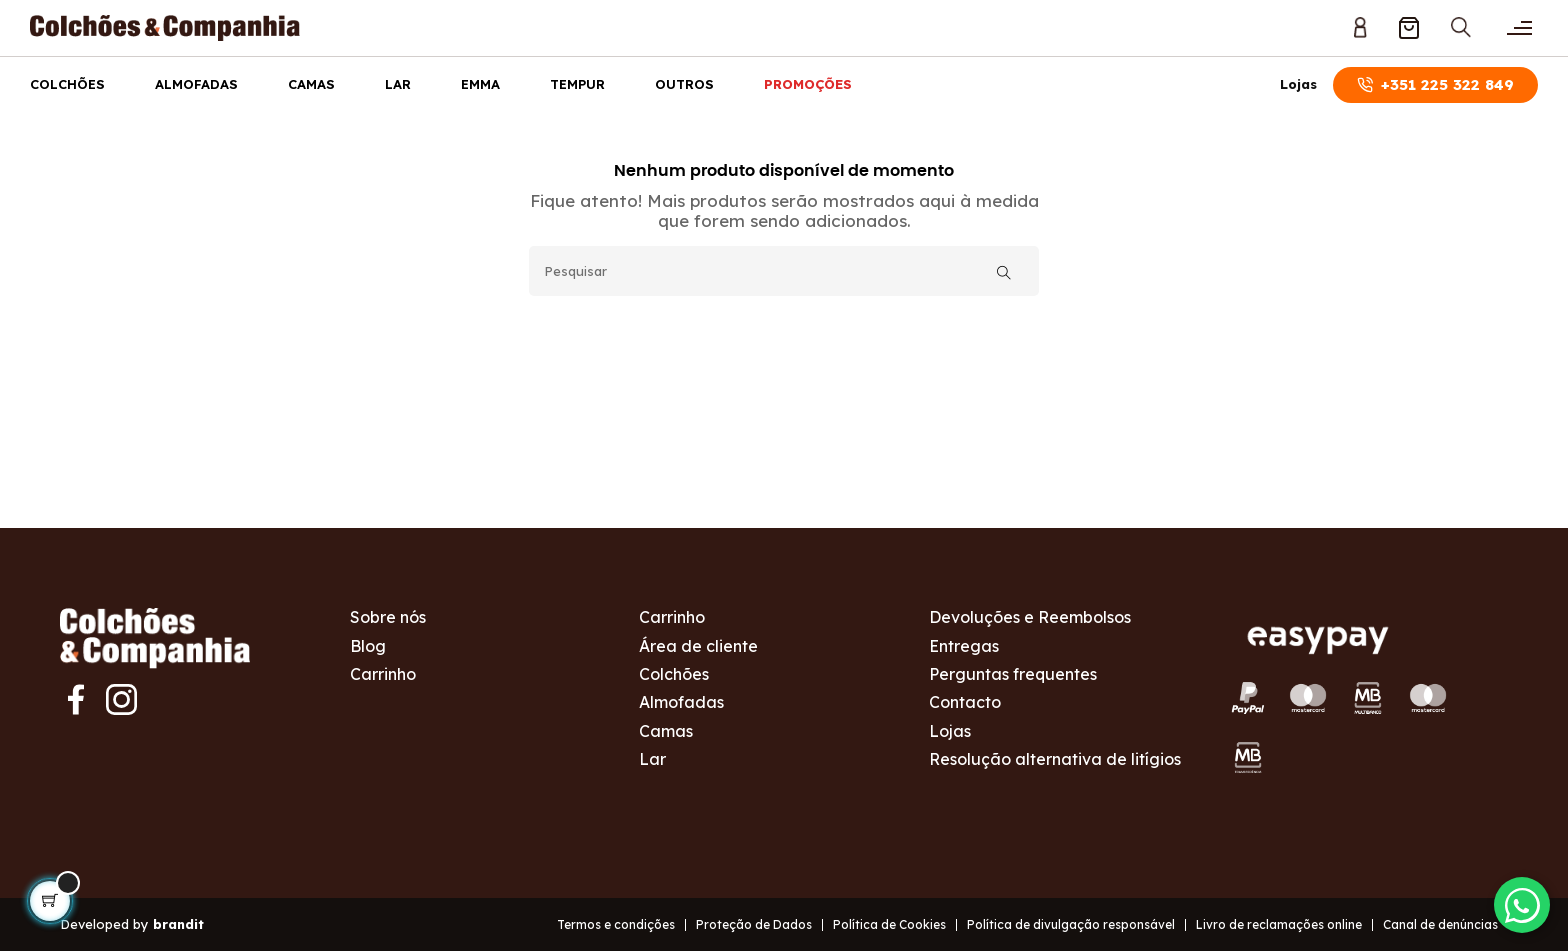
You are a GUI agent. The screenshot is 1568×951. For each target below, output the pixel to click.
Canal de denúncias (1440, 924)
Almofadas (196, 84)
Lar (398, 84)
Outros (684, 84)
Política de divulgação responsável (1071, 924)
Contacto (965, 702)
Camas (311, 84)
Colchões (67, 84)
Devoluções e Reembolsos (1030, 617)
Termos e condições (616, 924)
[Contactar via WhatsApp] (1518, 901)
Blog (368, 646)
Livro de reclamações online (1279, 924)
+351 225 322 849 (1435, 84)
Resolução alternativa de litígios (1055, 759)
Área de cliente (698, 646)
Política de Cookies (889, 924)
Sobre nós (388, 617)
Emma (480, 84)
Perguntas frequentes (1013, 674)
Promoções (808, 84)
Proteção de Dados (754, 924)
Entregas (964, 646)
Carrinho (383, 674)
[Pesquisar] (784, 271)
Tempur (577, 84)
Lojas (1298, 84)
